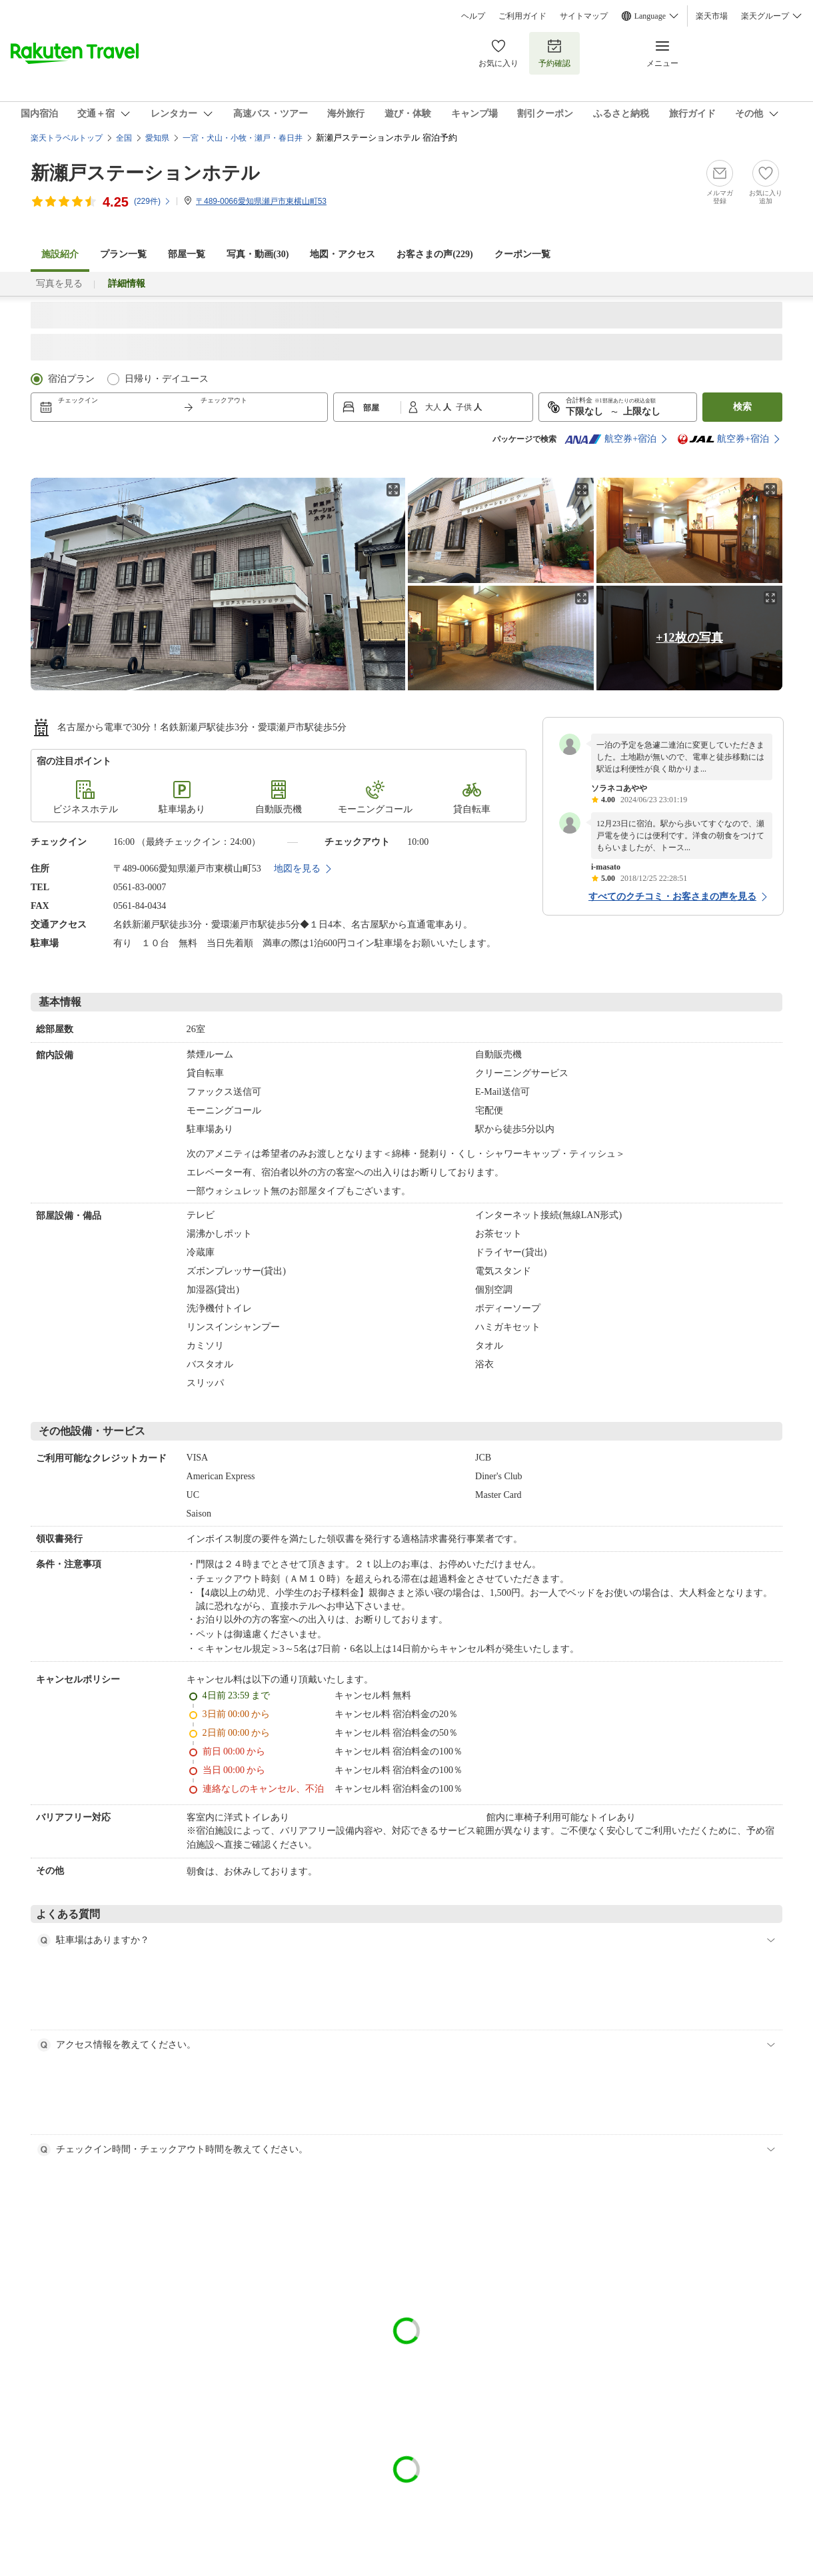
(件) (152, 201)
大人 (434, 407)
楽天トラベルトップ (67, 138)
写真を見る (59, 284)
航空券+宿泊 (610, 439)
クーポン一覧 (522, 254)
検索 (742, 407)
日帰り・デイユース (167, 379)
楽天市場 (712, 16)
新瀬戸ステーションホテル (145, 173)
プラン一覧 (123, 254)
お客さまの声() (434, 254)
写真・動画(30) (258, 254)
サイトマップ (584, 16)
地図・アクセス (342, 254)
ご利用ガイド (522, 16)
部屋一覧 (186, 254)
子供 (465, 407)
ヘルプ (473, 16)
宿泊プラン (71, 379)
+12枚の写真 (689, 637)
